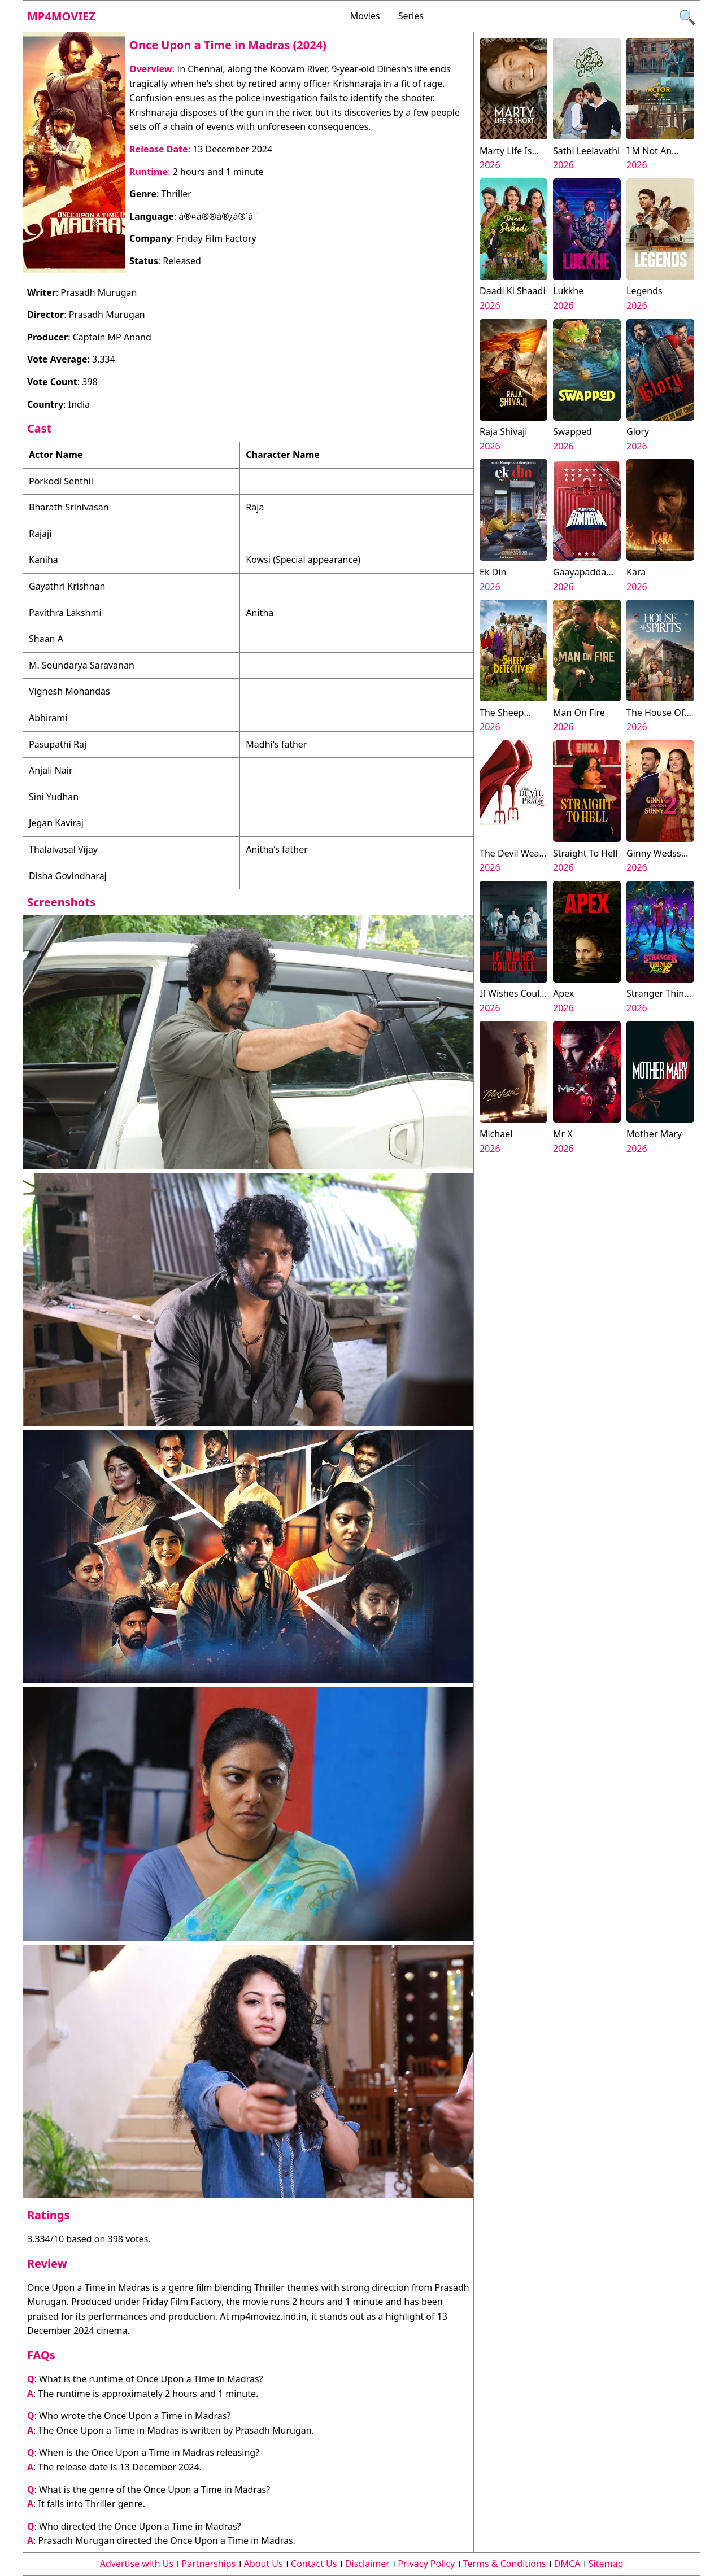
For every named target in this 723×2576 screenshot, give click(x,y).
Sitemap (606, 2563)
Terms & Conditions (504, 2563)
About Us (263, 2563)
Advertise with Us (136, 2563)
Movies (365, 16)
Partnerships (209, 2563)
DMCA (567, 2563)
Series (411, 16)
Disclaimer (367, 2563)
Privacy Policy (426, 2563)
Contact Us (314, 2563)
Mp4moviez (61, 16)
